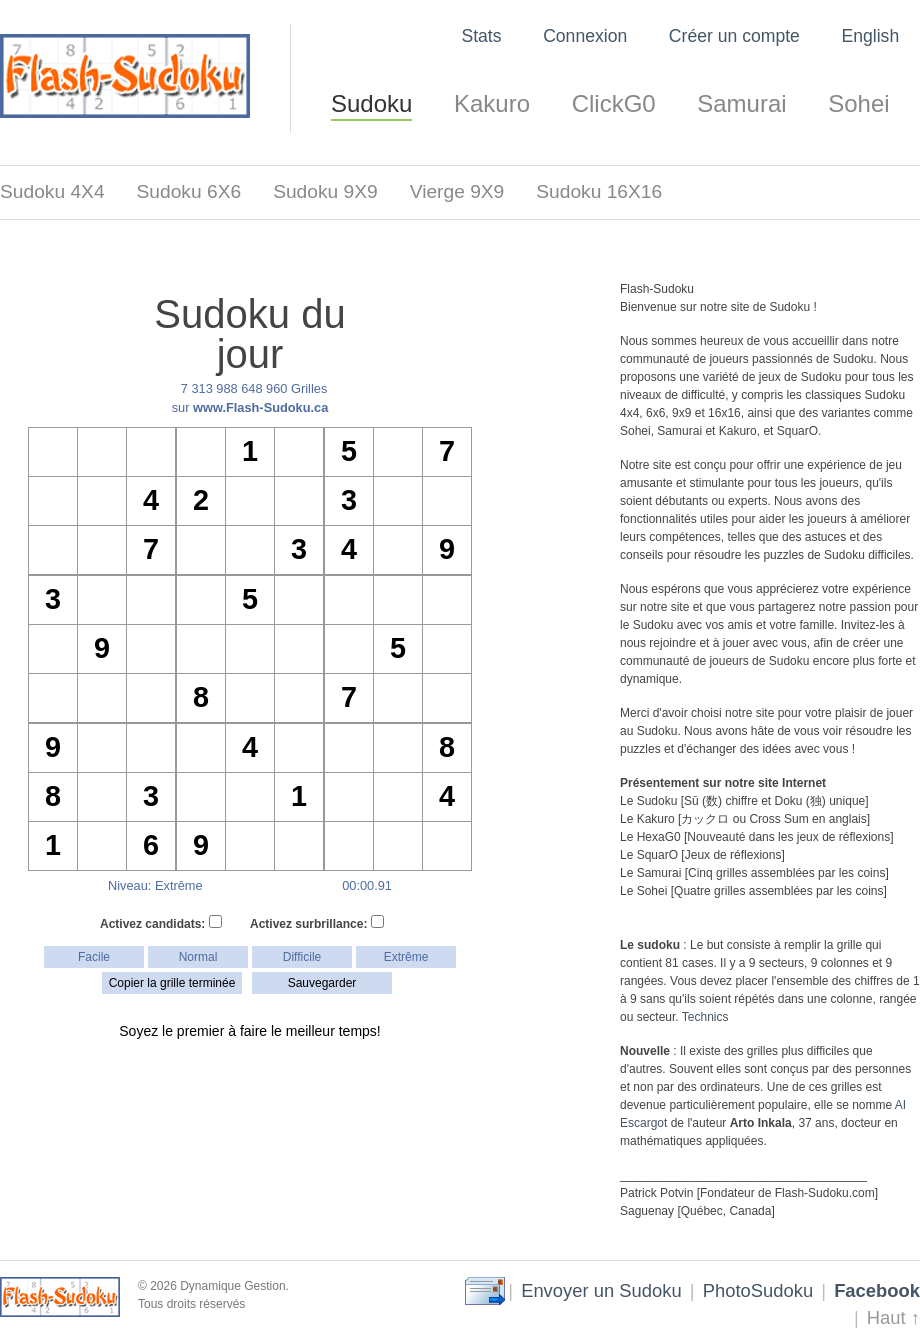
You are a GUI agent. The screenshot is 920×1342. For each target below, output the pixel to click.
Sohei (858, 103)
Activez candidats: (161, 923)
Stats (481, 36)
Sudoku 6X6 (189, 191)
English (870, 36)
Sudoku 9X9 (325, 191)
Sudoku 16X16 (599, 191)
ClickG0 (614, 103)
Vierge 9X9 (457, 191)
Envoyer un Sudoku (601, 1290)
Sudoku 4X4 (52, 191)
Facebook (877, 1290)
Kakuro (492, 103)
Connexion (585, 36)
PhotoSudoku (758, 1290)
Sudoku (371, 103)
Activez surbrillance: (317, 923)
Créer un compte (734, 36)
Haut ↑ (893, 1317)
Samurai (741, 103)
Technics (705, 1017)
